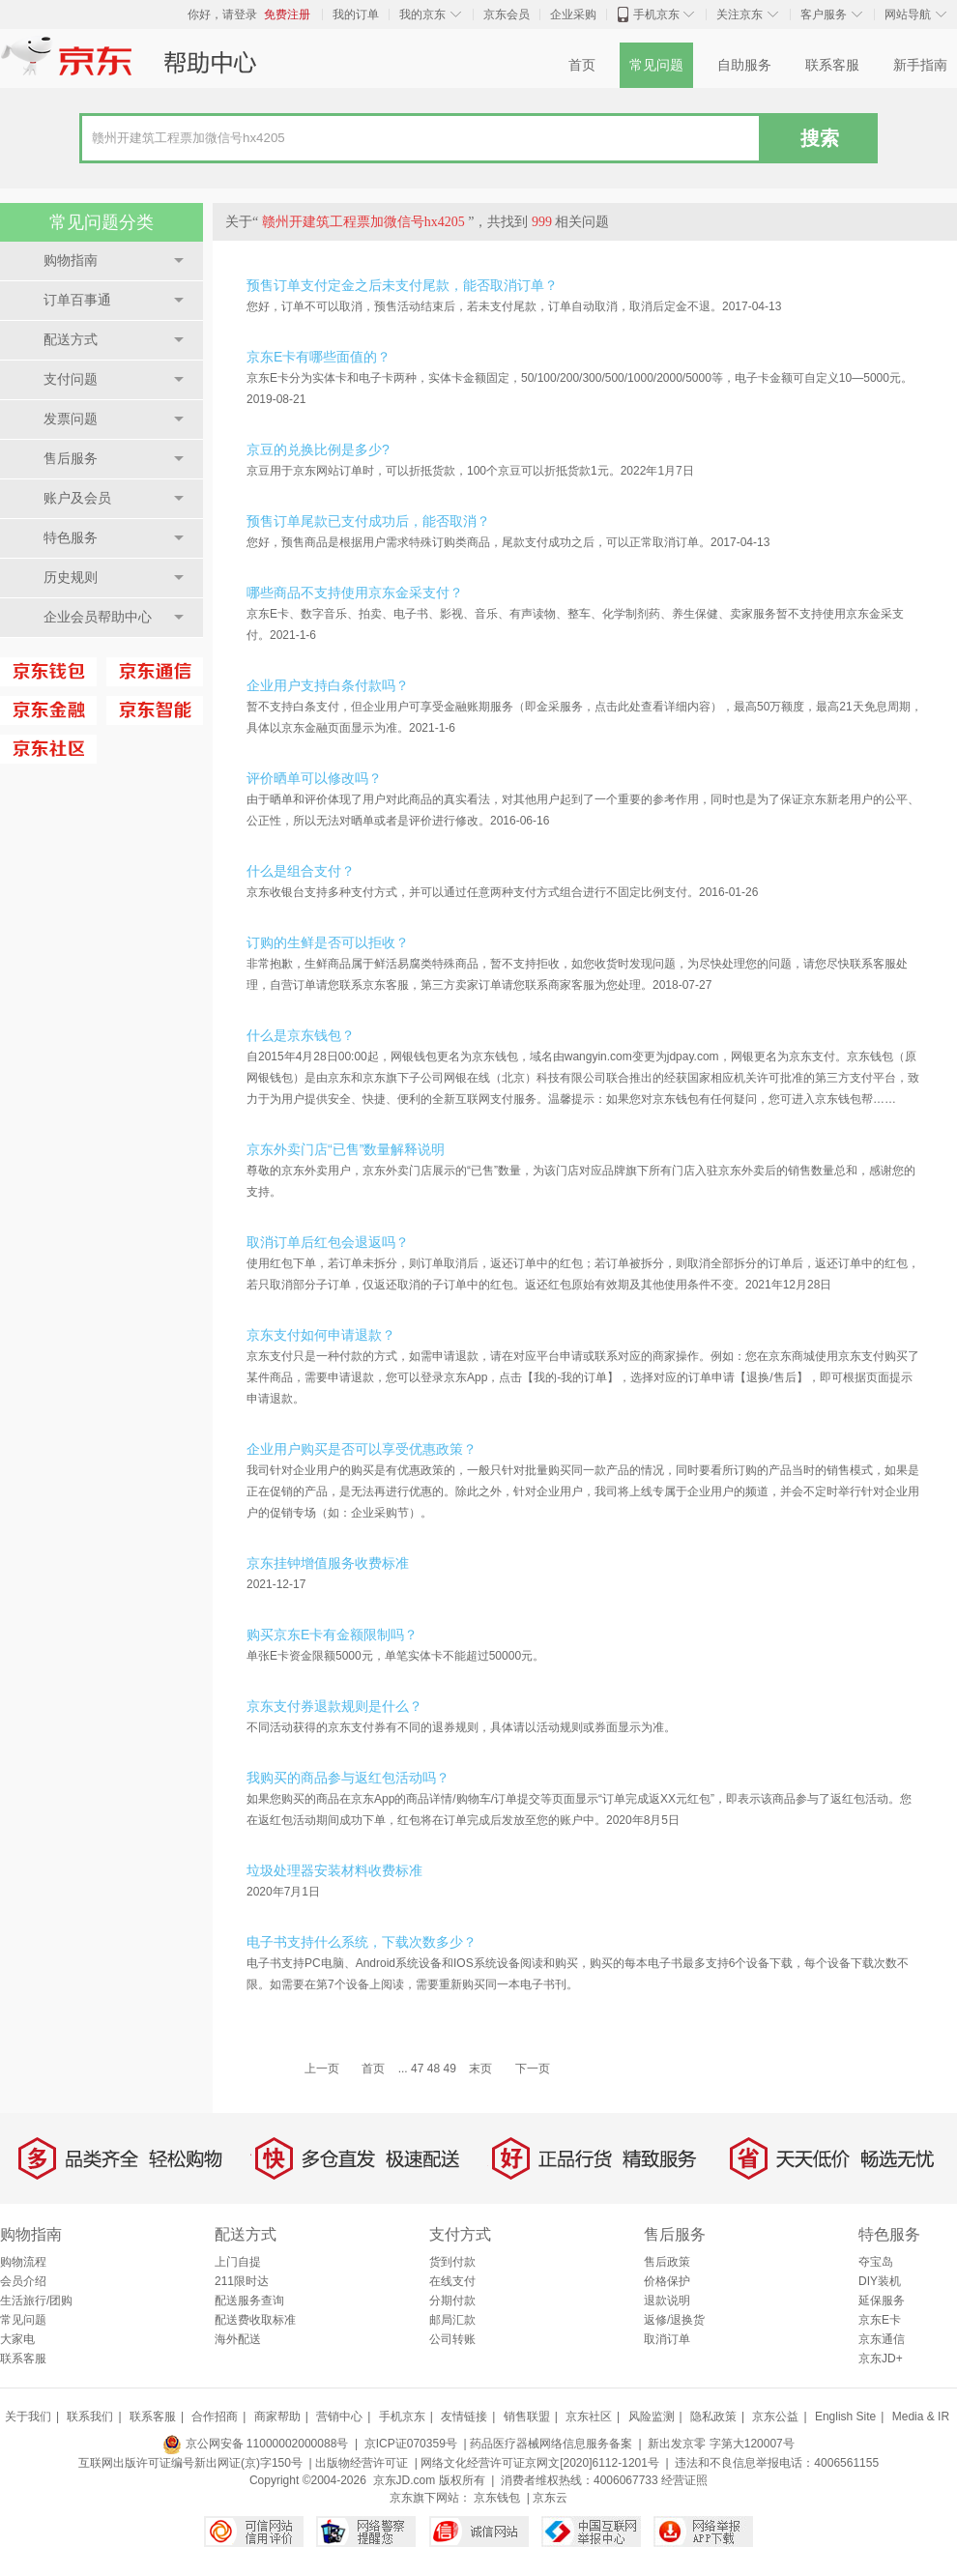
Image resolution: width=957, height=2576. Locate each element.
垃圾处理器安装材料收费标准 (334, 1870)
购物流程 (23, 2262)
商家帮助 (277, 2416)
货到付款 (452, 2262)
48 (433, 2068)
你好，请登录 (222, 14)
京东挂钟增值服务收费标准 (327, 1563)
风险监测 (651, 2416)
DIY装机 (879, 2281)
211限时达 (242, 2281)
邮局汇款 (452, 2320)
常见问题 (656, 65)
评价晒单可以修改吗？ (314, 778)
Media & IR (920, 2416)
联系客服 (832, 65)
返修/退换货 (674, 2320)
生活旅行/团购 (36, 2300)
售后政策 (667, 2262)
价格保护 (667, 2281)
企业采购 (573, 14)
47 (417, 2068)
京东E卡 (879, 2320)
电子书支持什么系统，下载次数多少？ (361, 1942)
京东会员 (506, 14)
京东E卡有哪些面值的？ (318, 356)
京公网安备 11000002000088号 (255, 2443)
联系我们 (90, 2416)
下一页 (532, 2068)
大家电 (17, 2339)
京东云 (550, 2497)
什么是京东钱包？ (300, 1035)
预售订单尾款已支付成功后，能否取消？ (368, 521)
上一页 (321, 2068)
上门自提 (238, 2262)
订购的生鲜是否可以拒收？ (327, 942)
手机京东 (656, 14)
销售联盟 (527, 2416)
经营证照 (684, 2480)
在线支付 (452, 2281)
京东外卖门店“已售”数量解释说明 (345, 1149)
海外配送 (238, 2339)
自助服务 (744, 65)
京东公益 (775, 2416)
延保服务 (881, 2300)
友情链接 (464, 2416)
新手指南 (920, 65)
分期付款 (452, 2300)
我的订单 (356, 14)
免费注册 (287, 14)
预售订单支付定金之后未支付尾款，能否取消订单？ (402, 285)
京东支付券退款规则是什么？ (334, 1706)
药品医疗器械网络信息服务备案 (551, 2443)
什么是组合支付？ (300, 871)
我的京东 (422, 14)
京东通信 (881, 2339)
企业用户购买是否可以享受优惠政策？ (361, 1449)
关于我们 (28, 2416)
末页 (480, 2068)
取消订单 (667, 2339)
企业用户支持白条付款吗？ (327, 685)
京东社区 (589, 2416)
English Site (845, 2416)
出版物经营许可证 (361, 2463)
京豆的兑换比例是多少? (318, 449)
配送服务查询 (249, 2300)
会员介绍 (23, 2281)
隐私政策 (713, 2416)
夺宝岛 (875, 2262)
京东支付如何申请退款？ (320, 1335)
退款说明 (667, 2300)
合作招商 (214, 2416)
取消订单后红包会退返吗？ (327, 1242)
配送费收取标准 (255, 2320)
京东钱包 (497, 2497)
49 (449, 2068)
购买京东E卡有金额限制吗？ (332, 1634)
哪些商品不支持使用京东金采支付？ (354, 592)
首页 (581, 65)
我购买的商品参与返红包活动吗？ (348, 1777)
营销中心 (339, 2416)
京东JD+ (880, 2358)
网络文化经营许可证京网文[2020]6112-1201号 (539, 2463)
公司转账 (452, 2339)
